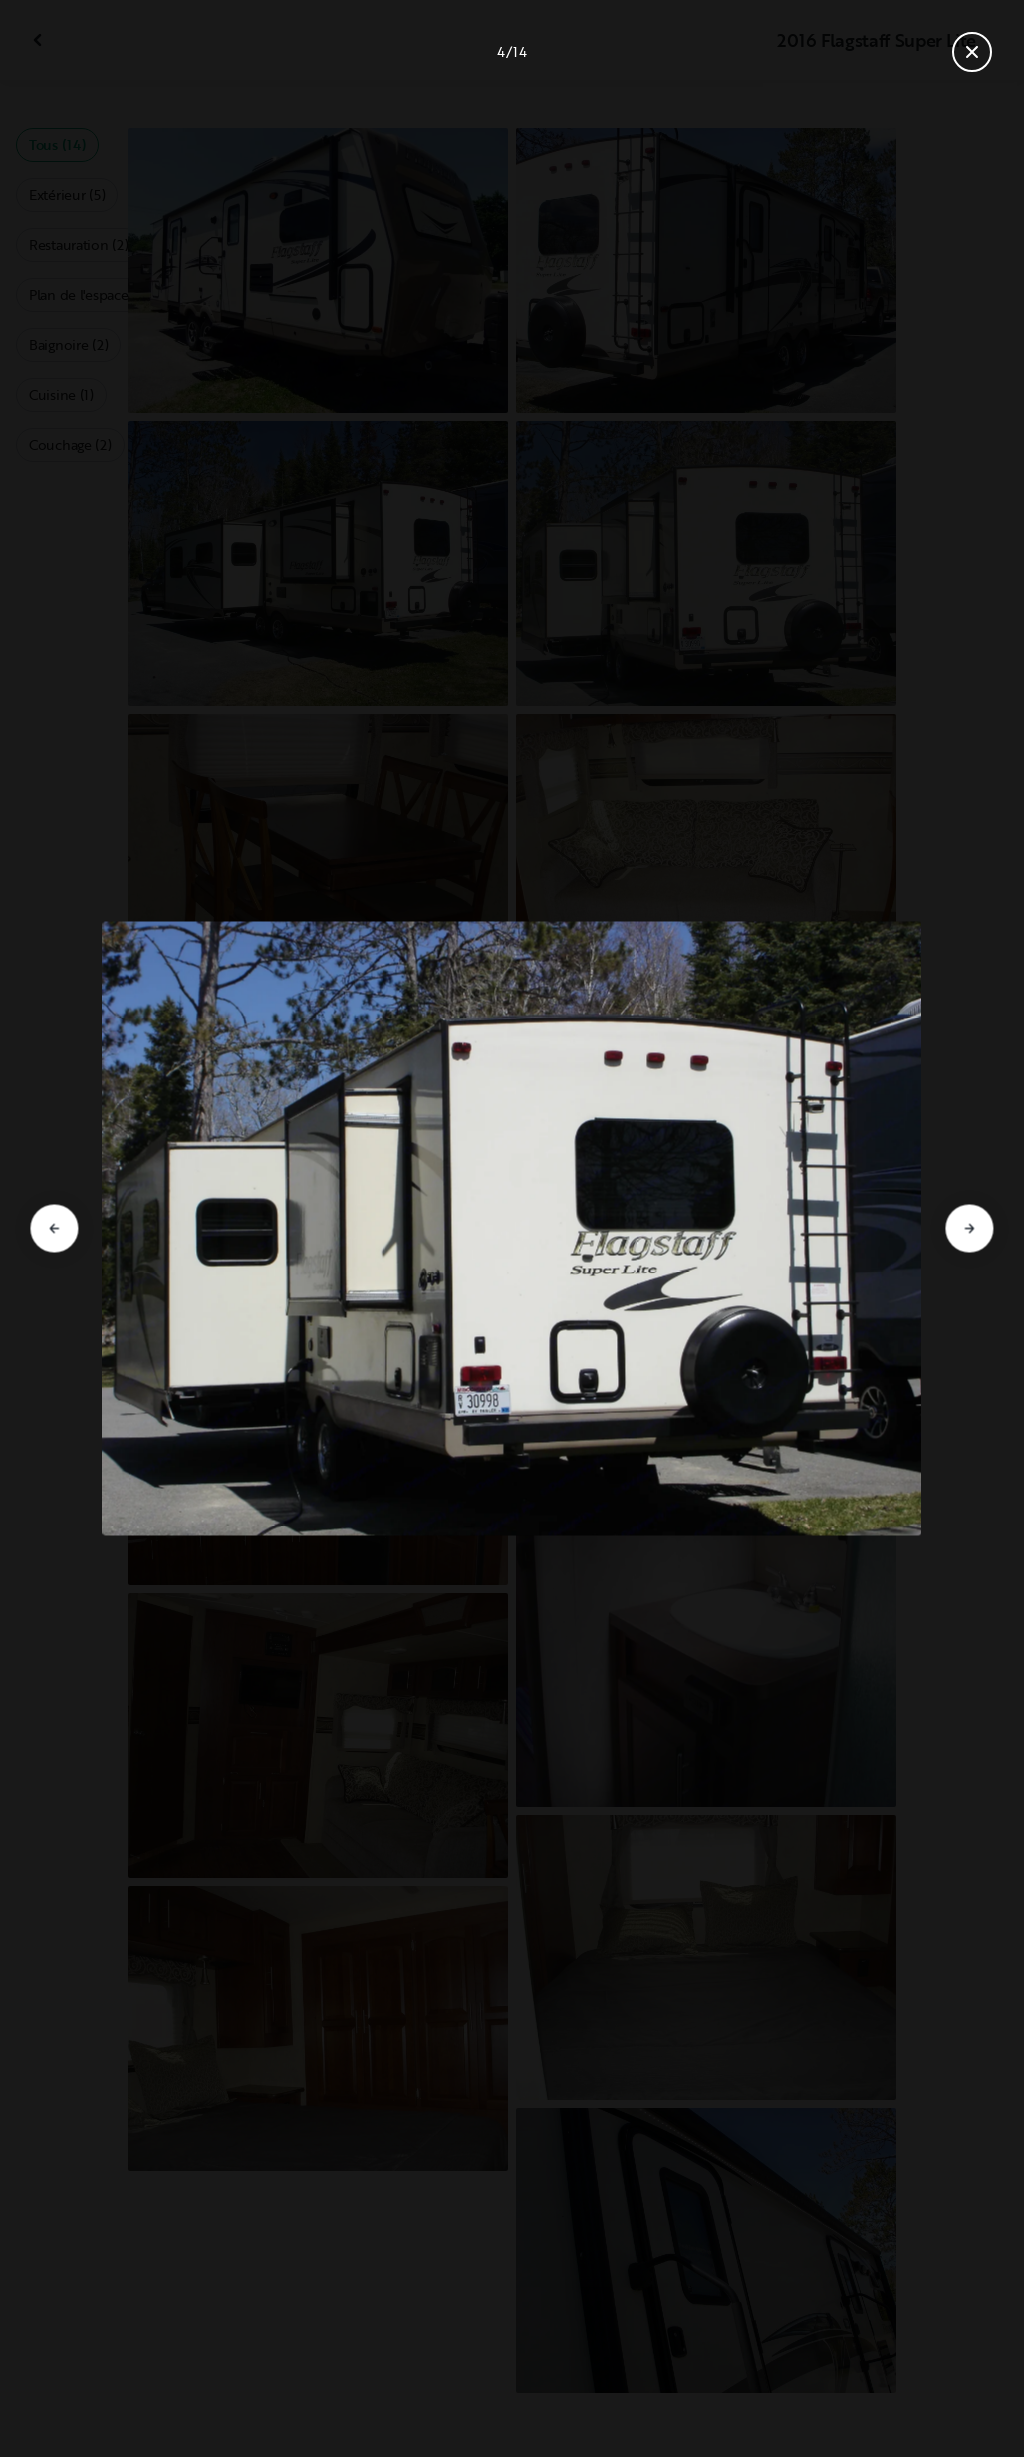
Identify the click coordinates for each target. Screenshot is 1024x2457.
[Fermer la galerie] (972, 52)
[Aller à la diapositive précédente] (54, 1229)
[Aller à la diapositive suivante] (970, 1229)
